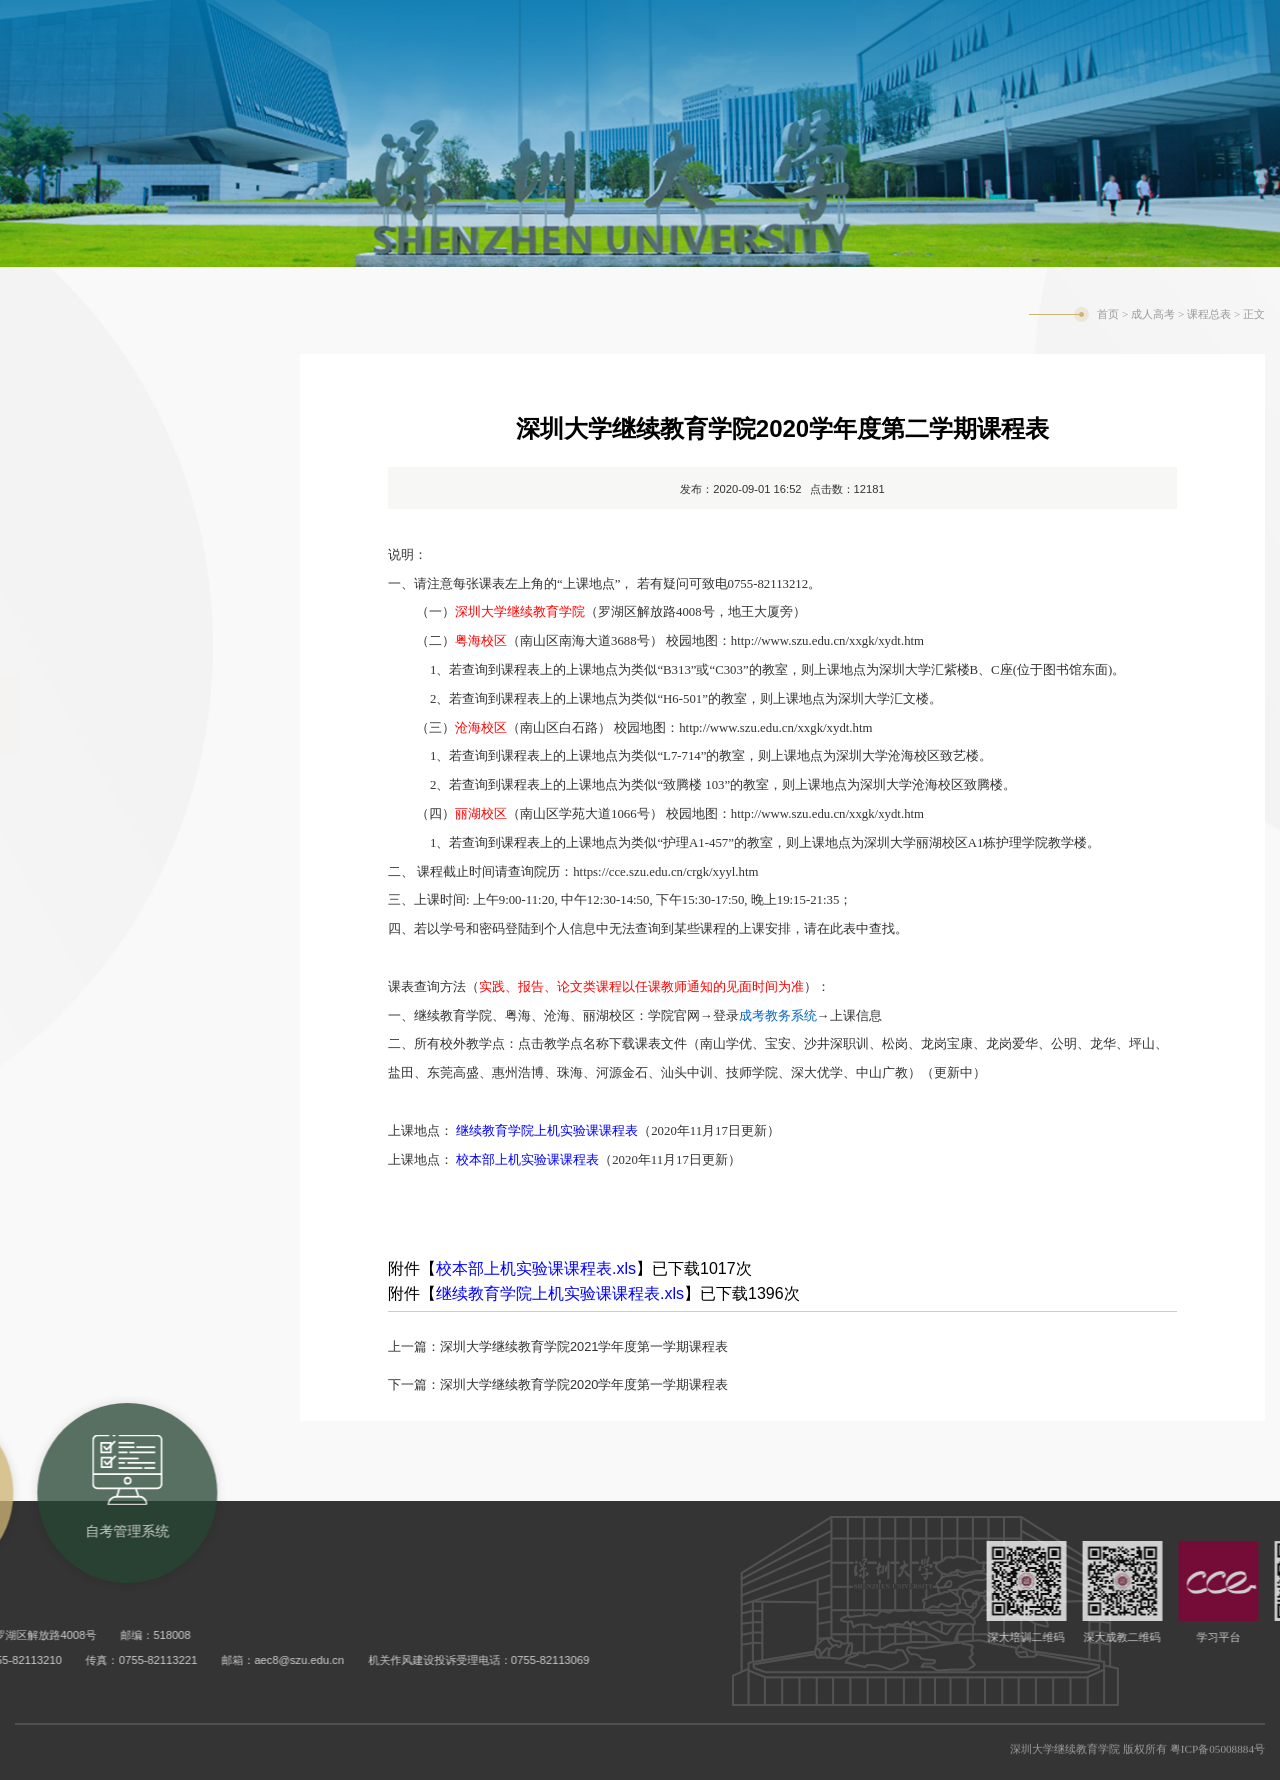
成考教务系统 (802, 25)
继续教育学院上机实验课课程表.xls (560, 1293)
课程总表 (75, 715)
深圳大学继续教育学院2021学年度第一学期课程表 (584, 1346)
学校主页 (1044, 27)
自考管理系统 (938, 25)
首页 (1108, 314)
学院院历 (75, 635)
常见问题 (75, 1115)
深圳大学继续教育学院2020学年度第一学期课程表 (584, 1384)
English (1113, 27)
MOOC (66, 795)
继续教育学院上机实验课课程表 (547, 1130)
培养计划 (75, 955)
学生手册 (75, 875)
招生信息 (75, 475)
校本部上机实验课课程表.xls (536, 1268)
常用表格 (75, 1035)
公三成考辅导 (95, 1195)
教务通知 (75, 395)
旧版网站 (1183, 27)
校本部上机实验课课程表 (527, 1159)
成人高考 (1153, 314)
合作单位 (75, 555)
